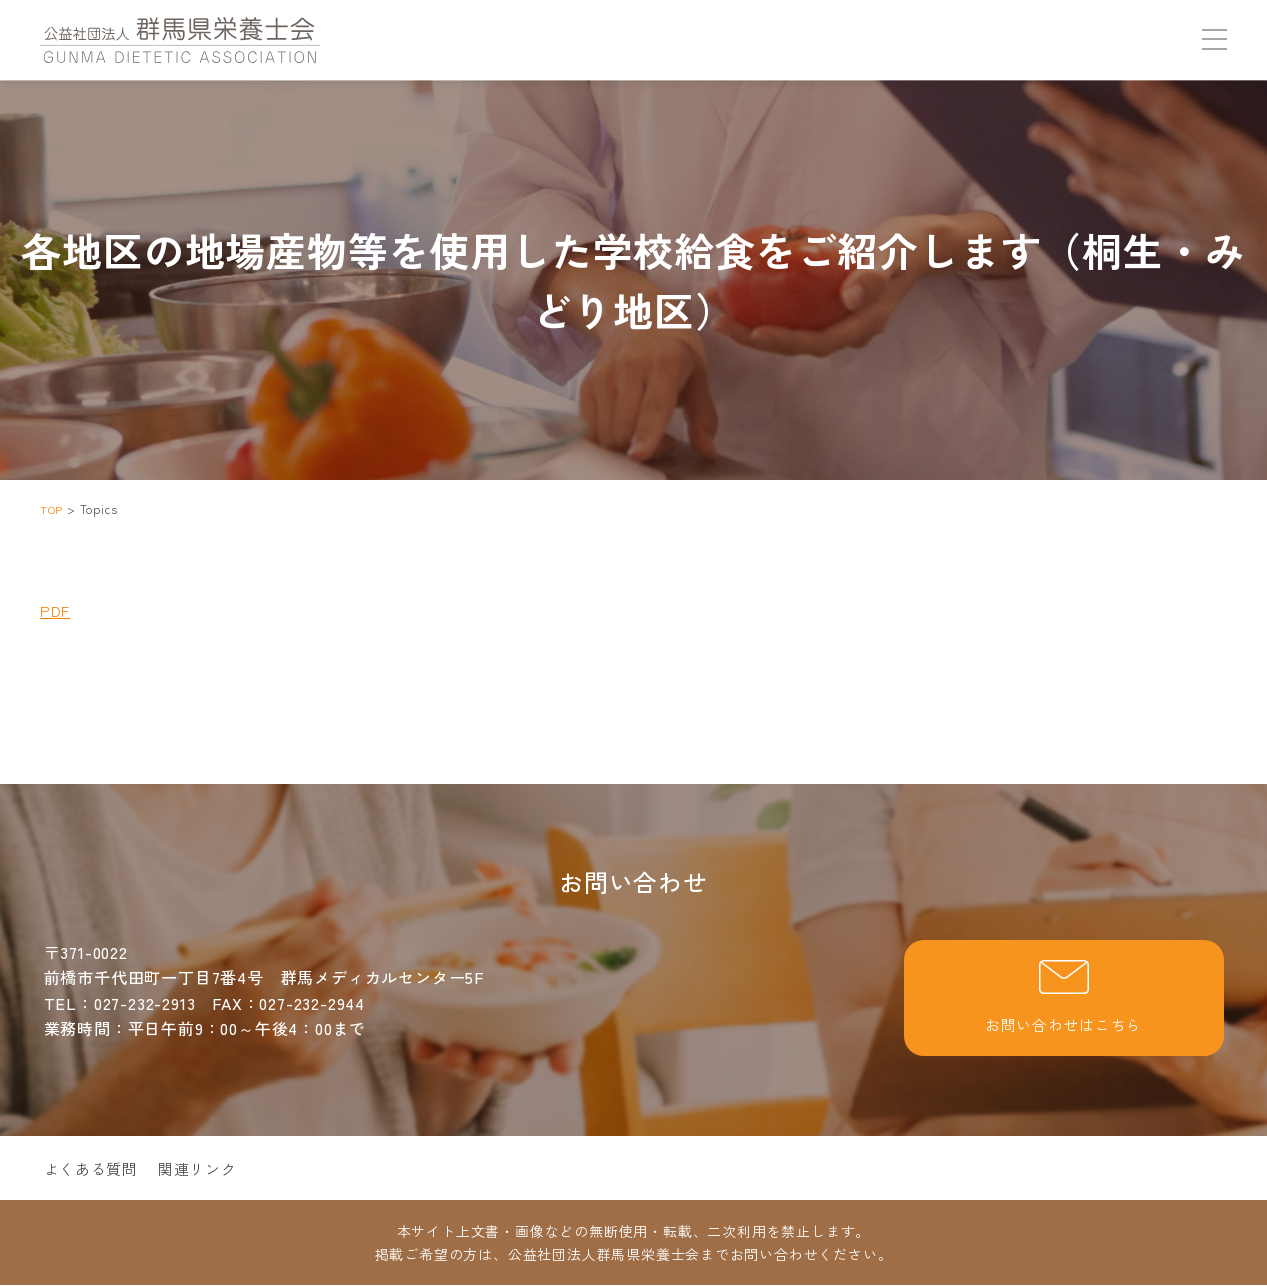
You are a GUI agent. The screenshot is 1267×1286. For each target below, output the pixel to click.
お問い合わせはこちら (1064, 999)
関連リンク (206, 1170)
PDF (55, 610)
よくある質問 (94, 1170)
